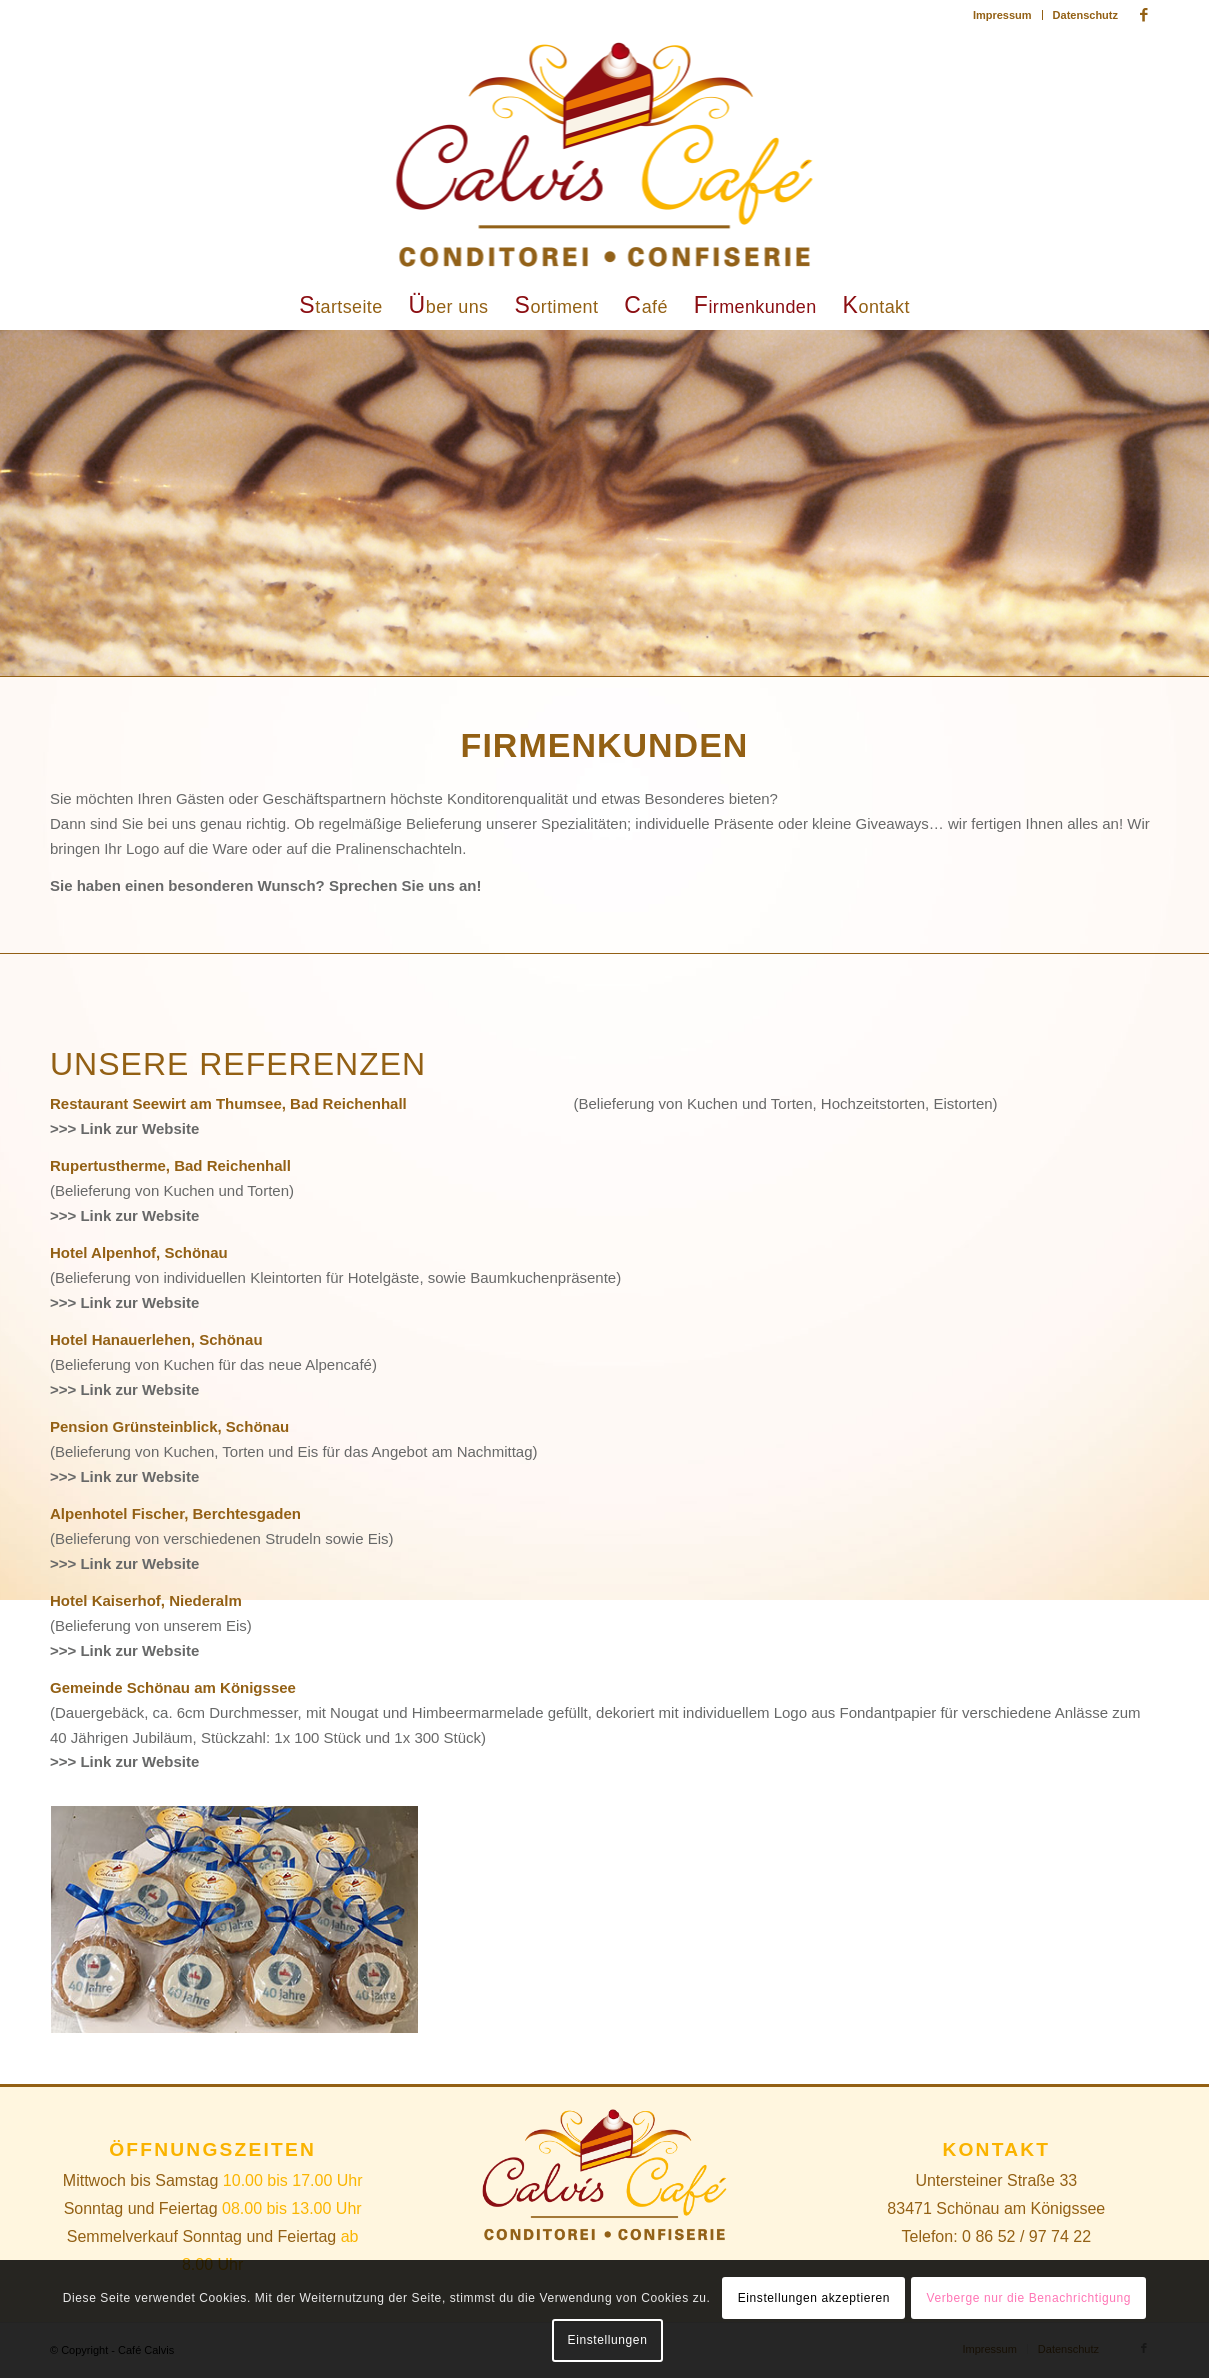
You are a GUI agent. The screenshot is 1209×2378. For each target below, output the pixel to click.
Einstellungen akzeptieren (814, 2298)
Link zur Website (139, 1128)
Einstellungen (608, 2340)
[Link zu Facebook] (1144, 15)
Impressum (1002, 15)
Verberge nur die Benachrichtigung (1028, 2298)
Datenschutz (1085, 15)
